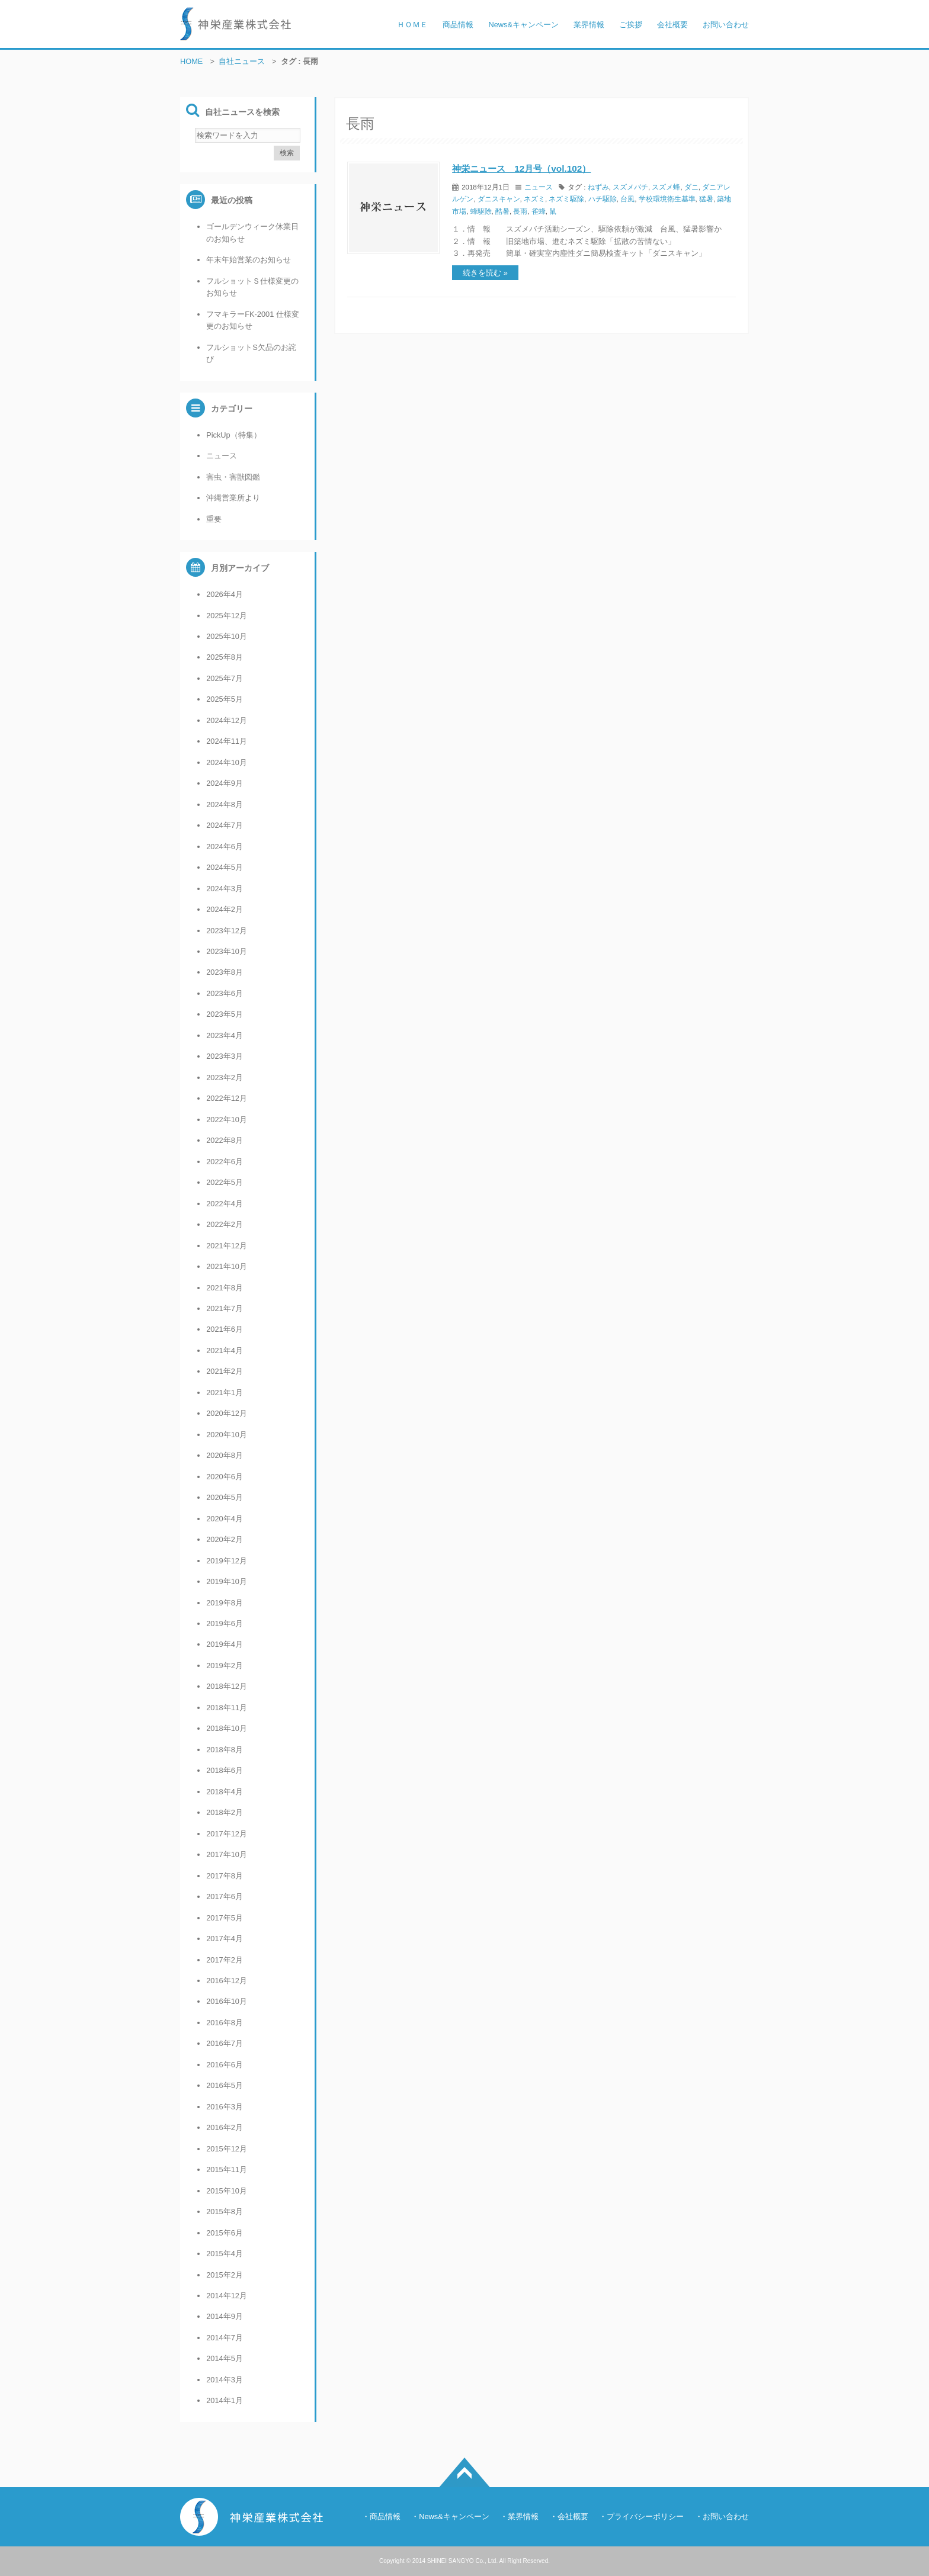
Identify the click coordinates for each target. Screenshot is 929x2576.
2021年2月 (224, 1371)
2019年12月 (226, 1560)
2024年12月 (226, 720)
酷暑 (502, 211)
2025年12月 (226, 615)
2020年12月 (226, 1413)
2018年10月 (226, 1728)
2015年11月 (226, 2169)
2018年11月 (226, 1707)
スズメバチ (630, 187)
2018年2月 (224, 1812)
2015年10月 (226, 2190)
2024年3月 (224, 888)
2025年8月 (224, 657)
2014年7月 (224, 2337)
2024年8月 (224, 804)
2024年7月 (224, 825)
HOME (191, 61)
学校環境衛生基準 (667, 199)
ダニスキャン (499, 199)
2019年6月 (224, 1623)
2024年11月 (226, 741)
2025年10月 (226, 636)
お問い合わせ (726, 2516)
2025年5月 (224, 699)
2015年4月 (224, 2253)
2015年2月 (224, 2274)
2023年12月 (226, 930)
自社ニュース (242, 61)
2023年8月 (224, 972)
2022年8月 (224, 1140)
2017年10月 (226, 1854)
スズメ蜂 (666, 187)
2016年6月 (224, 2064)
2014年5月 (224, 2358)
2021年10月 (226, 1266)
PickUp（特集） (233, 435)
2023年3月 (224, 1056)
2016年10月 (226, 2001)
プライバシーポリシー (645, 2516)
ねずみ (598, 187)
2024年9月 (224, 783)
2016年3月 (224, 2106)
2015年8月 (224, 2211)
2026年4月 (224, 594)
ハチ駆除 (602, 199)
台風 (627, 199)
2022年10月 (226, 1119)
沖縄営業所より (233, 497)
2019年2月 (224, 1665)
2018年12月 (226, 1686)
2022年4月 (224, 1203)
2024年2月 (224, 909)
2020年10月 (226, 1434)
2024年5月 (224, 867)
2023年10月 (226, 951)
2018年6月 (224, 1770)
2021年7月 (224, 1308)
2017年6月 (224, 1896)
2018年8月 (224, 1749)
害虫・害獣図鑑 (233, 477)
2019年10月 (226, 1581)
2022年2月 (224, 1224)
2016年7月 (224, 2043)
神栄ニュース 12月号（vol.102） (521, 168)
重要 (214, 519)
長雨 (520, 211)
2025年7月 (224, 678)
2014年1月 (224, 2400)
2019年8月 (224, 1602)
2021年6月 (224, 1329)
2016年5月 (224, 2085)
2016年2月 (224, 2127)
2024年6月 (224, 846)
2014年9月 (224, 2316)
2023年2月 (224, 1077)
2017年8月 (224, 1875)
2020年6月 (224, 1476)
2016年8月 (224, 2022)
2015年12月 (226, 2148)
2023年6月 (224, 993)
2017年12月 (226, 1833)
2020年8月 (224, 1455)
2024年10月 (226, 762)
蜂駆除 (481, 211)
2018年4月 (224, 1791)
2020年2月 (224, 1539)
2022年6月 (224, 1161)
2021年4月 (224, 1350)
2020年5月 (224, 1497)
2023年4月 (224, 1035)
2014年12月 (226, 2295)
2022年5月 (224, 1182)
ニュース (538, 187)
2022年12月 (226, 1098)
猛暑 (706, 199)
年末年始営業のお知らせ (248, 259)
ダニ (691, 187)
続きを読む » (485, 272)
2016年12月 (226, 1980)
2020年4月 (224, 1518)
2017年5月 (224, 1917)
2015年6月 (224, 2232)
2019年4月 (224, 1644)
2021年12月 (226, 1245)
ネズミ (534, 199)
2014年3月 (224, 2379)
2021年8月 (224, 1287)
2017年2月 (224, 1959)
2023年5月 (224, 1014)
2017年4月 (224, 1938)
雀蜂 (538, 211)
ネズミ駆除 (566, 199)
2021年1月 (224, 1392)
